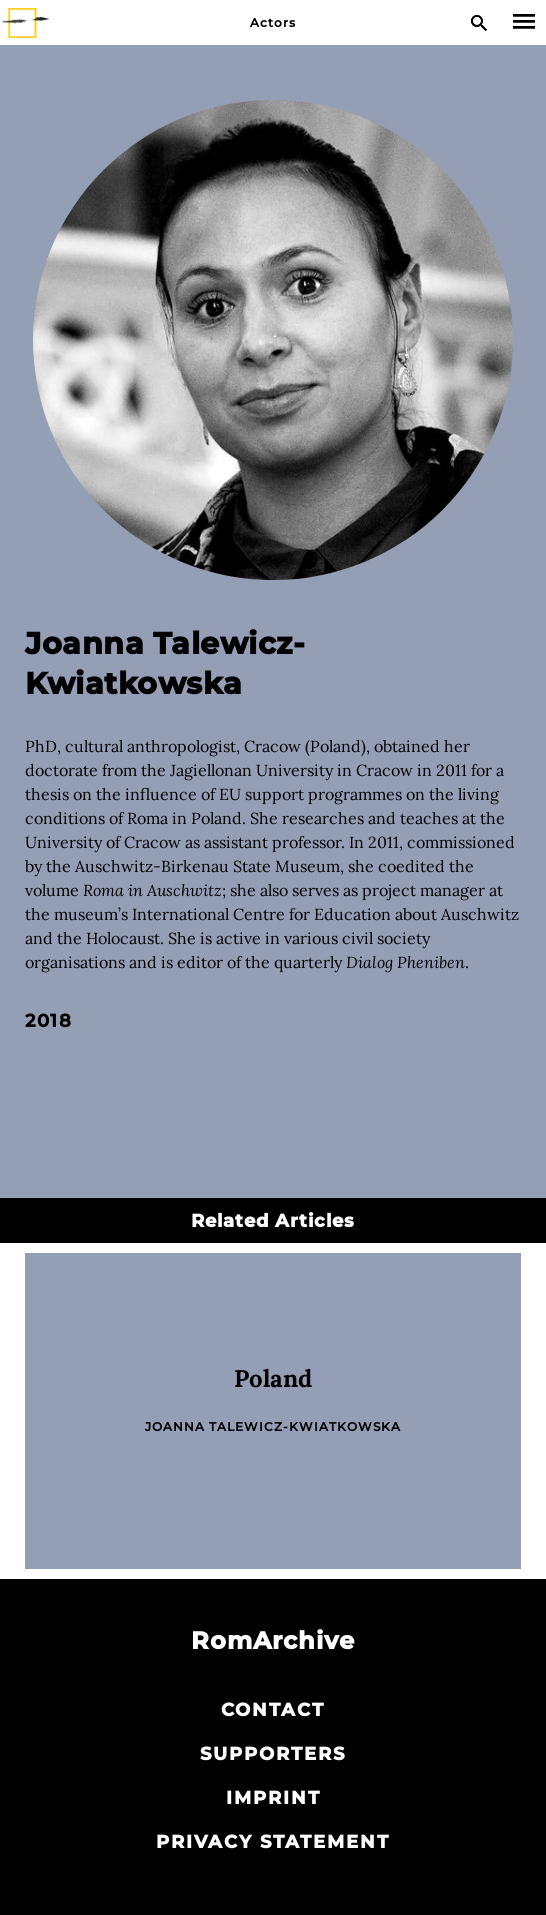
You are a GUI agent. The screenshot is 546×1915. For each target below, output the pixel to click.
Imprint (273, 1798)
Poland (273, 1378)
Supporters (273, 1754)
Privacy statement (273, 1842)
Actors (273, 22)
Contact (273, 1710)
